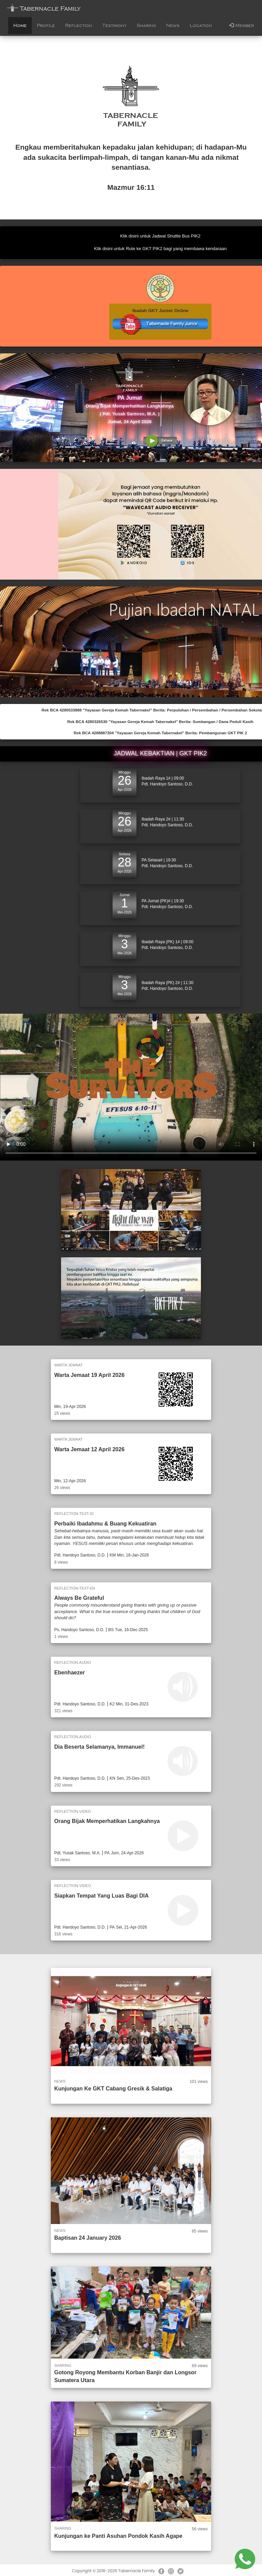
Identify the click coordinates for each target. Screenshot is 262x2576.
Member (241, 25)
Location (201, 25)
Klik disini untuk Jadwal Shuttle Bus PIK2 (160, 236)
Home (20, 25)
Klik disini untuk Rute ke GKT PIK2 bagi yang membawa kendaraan (160, 248)
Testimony (114, 25)
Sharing (146, 25)
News (172, 25)
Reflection (78, 25)
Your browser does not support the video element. (131, 1087)
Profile (46, 25)
